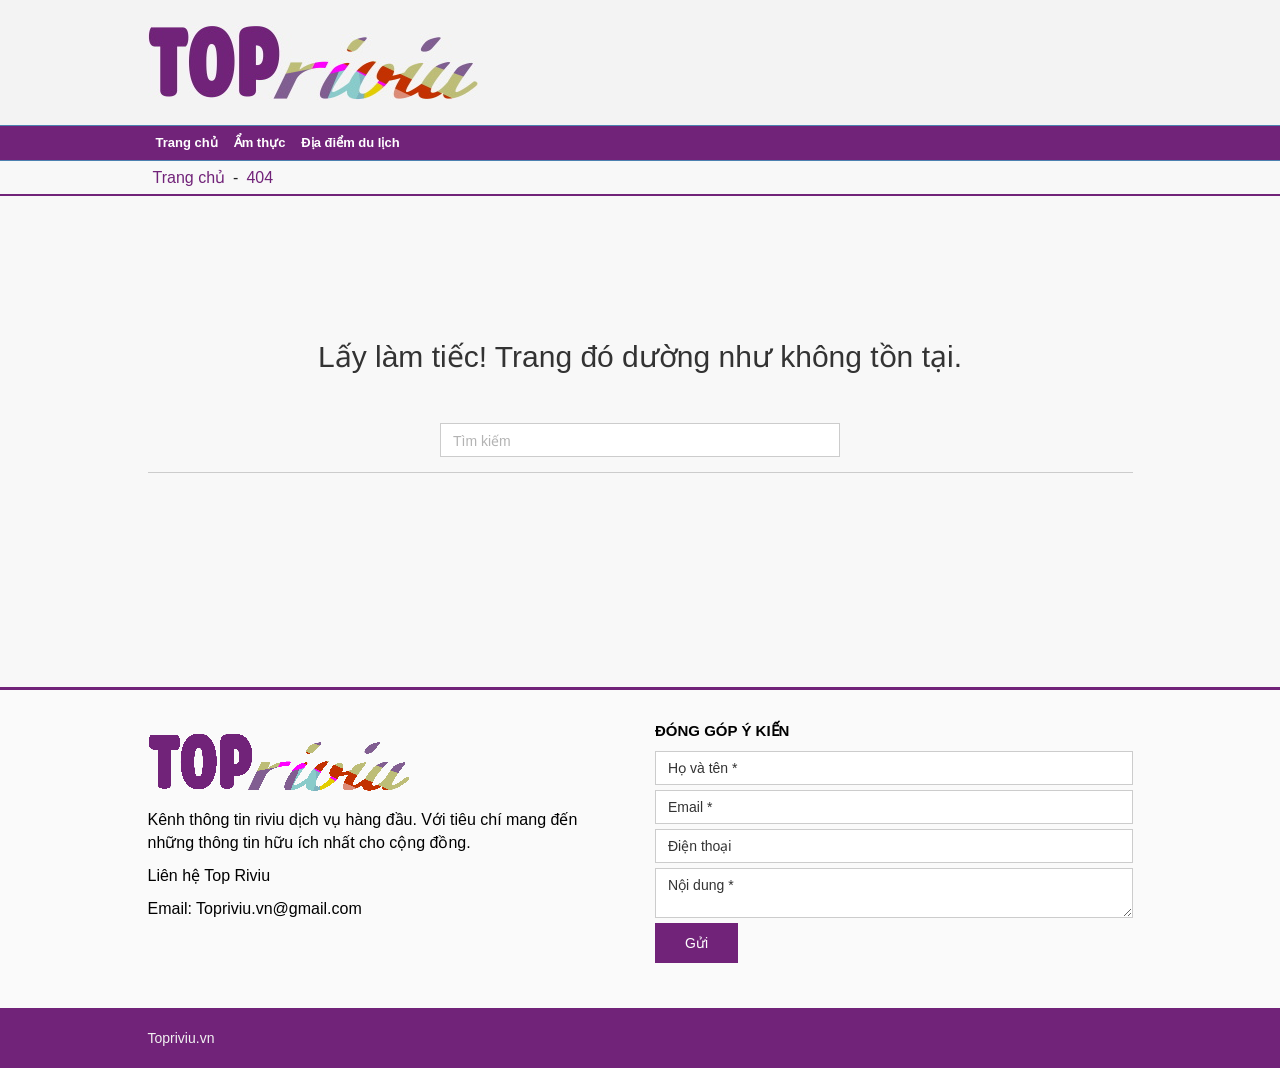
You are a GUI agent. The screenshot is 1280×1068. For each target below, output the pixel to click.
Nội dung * (894, 893)
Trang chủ (187, 142)
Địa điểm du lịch (350, 142)
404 (259, 177)
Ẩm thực (260, 142)
